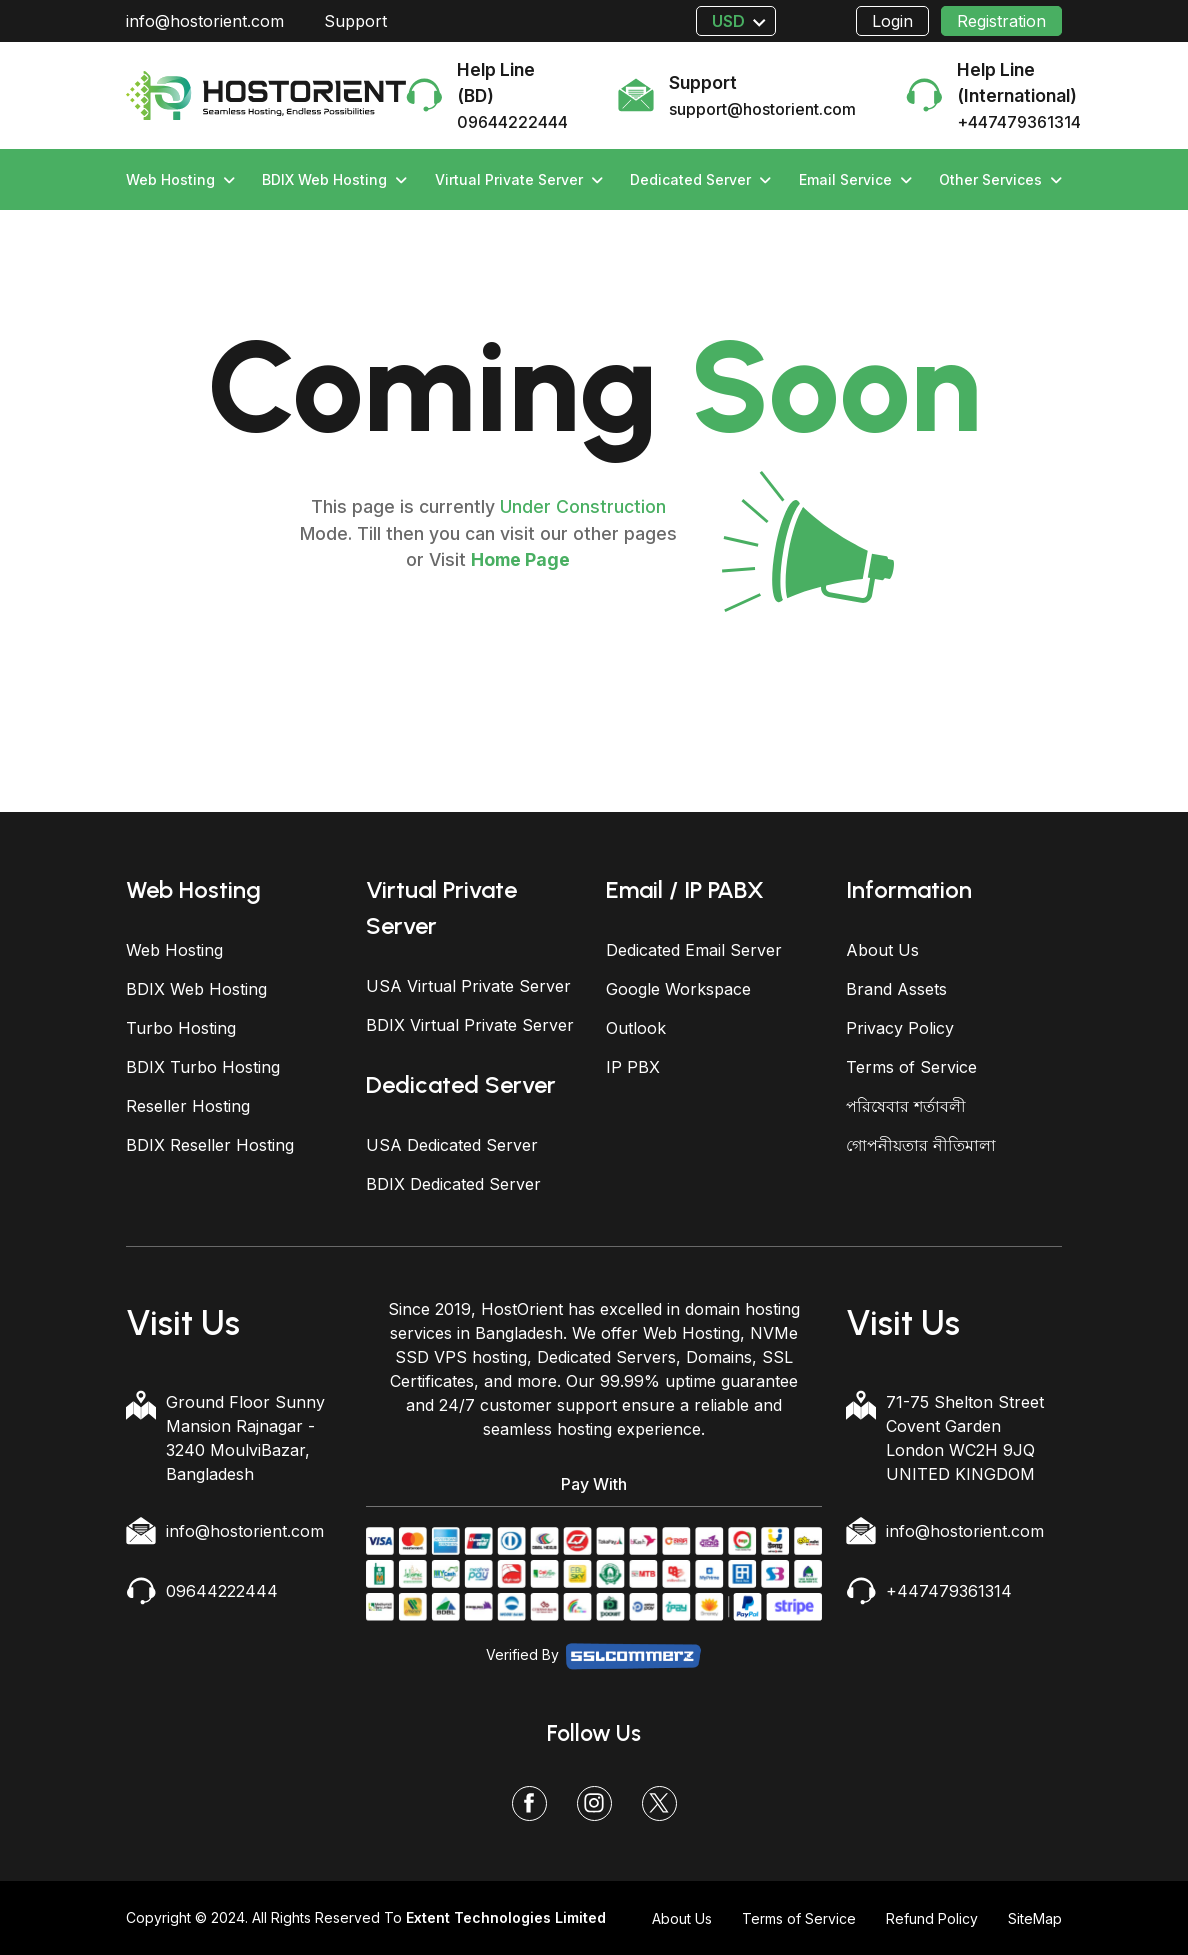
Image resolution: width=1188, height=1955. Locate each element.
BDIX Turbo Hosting (203, 1067)
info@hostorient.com (205, 21)
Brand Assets (896, 989)
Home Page (520, 559)
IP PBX (633, 1067)
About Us (882, 950)
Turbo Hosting (181, 1028)
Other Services (1000, 179)
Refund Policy (932, 1918)
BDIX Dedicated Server (453, 1184)
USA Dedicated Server (452, 1145)
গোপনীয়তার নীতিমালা (921, 1145)
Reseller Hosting (188, 1106)
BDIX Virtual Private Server (470, 1025)
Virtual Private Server (519, 179)
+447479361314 (949, 1591)
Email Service (855, 179)
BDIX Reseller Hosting (210, 1145)
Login (892, 21)
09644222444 (222, 1591)
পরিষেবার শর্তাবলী (906, 1106)
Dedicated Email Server (694, 950)
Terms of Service (911, 1067)
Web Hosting (180, 179)
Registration (1001, 21)
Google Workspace (678, 989)
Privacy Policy (900, 1028)
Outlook (636, 1028)
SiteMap (1035, 1918)
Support (355, 21)
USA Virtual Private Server (468, 986)
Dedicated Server (700, 179)
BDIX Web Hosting (334, 179)
